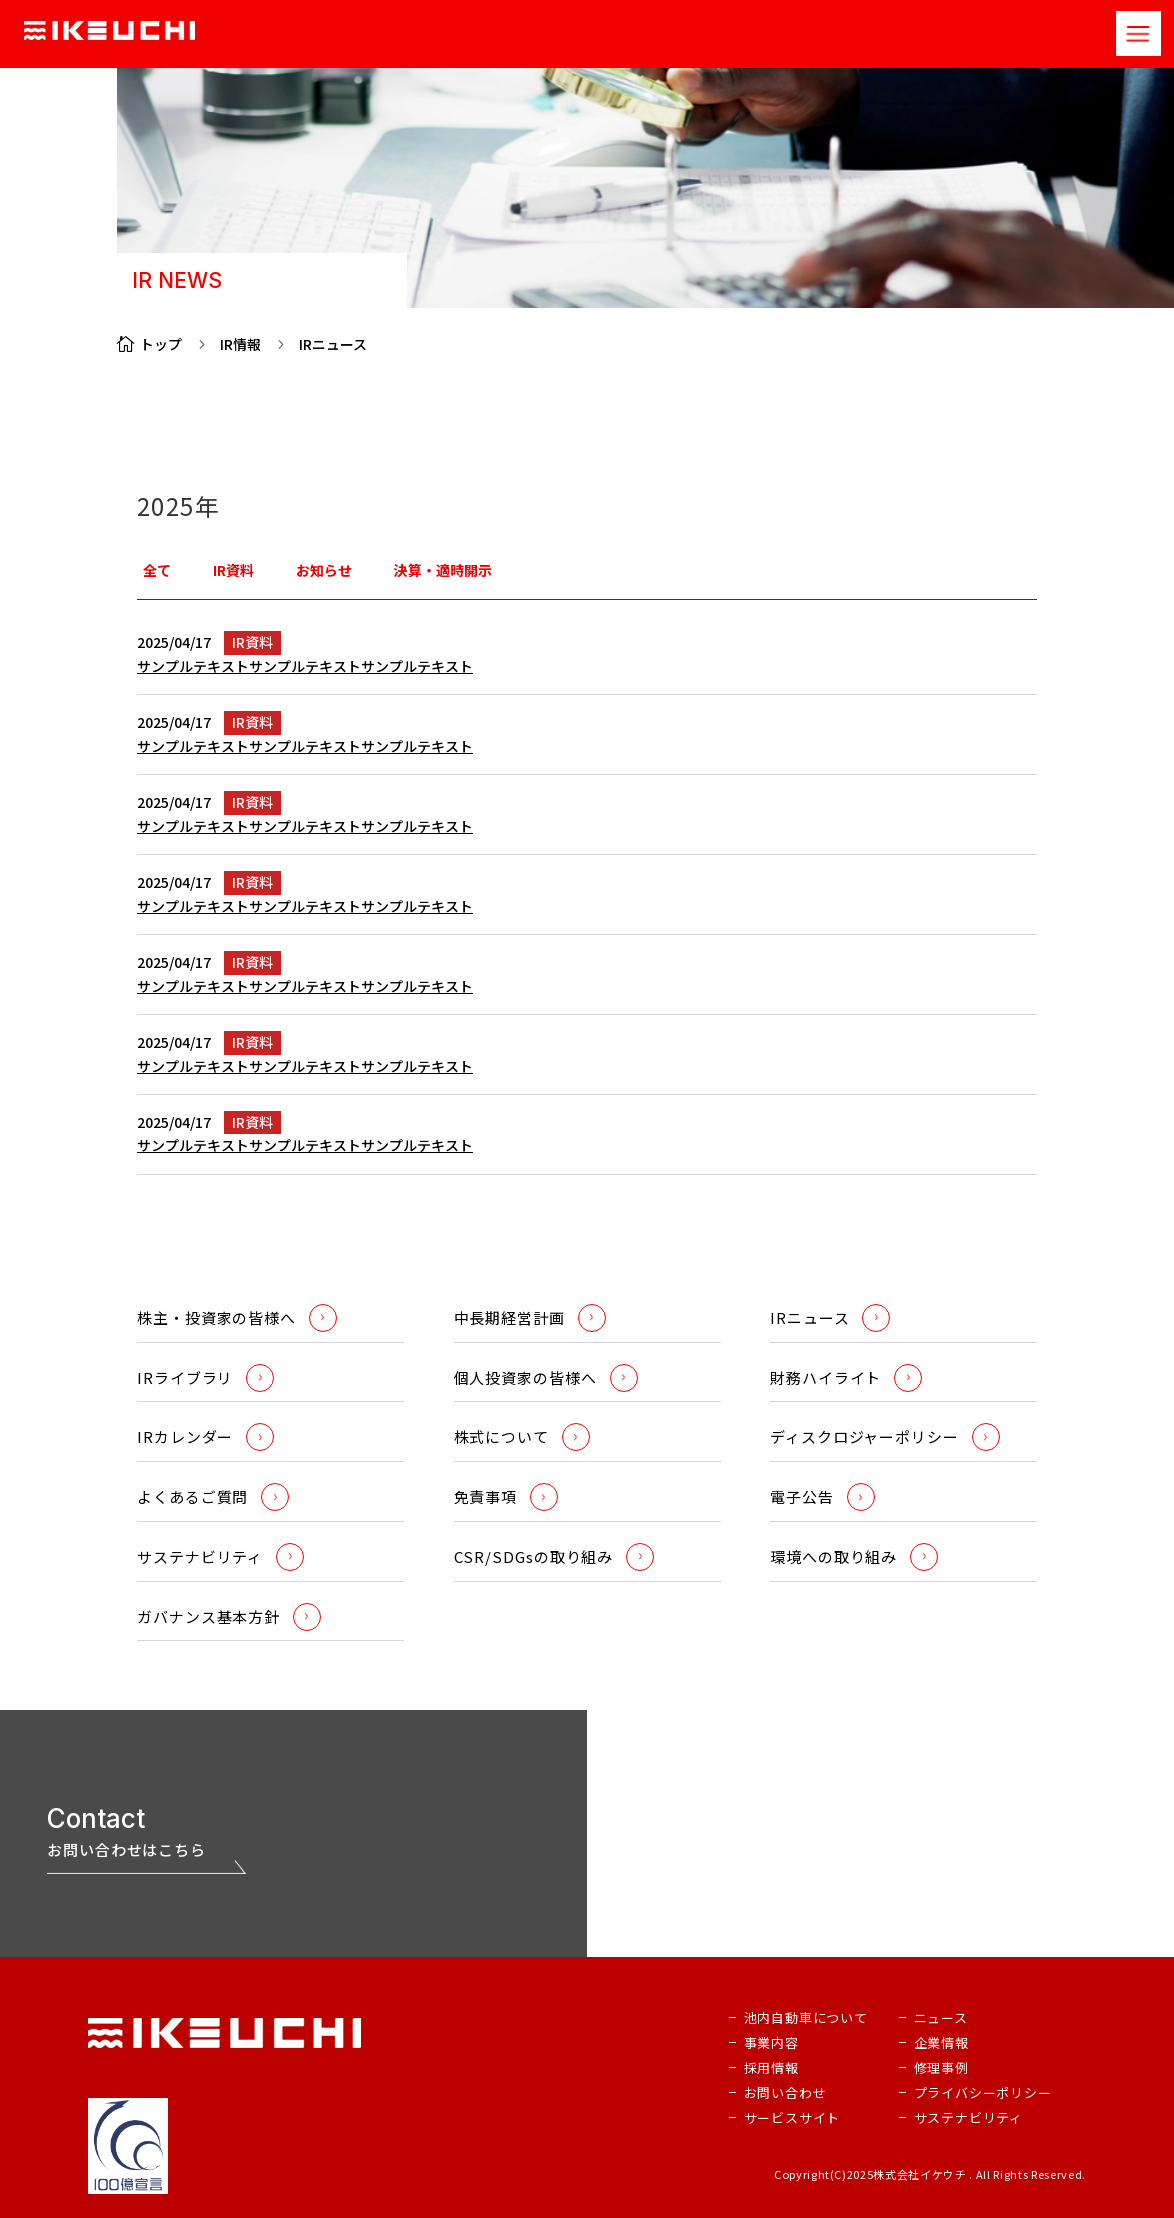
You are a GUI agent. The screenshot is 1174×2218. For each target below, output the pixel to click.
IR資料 (252, 642)
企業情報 (941, 2042)
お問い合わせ (785, 2092)
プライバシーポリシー (983, 2092)
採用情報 (771, 2067)
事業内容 (771, 2042)
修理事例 (941, 2067)
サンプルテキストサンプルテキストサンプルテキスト (305, 666)
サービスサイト (792, 2117)
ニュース (941, 2017)
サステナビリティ (968, 2117)
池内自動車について (806, 2017)
